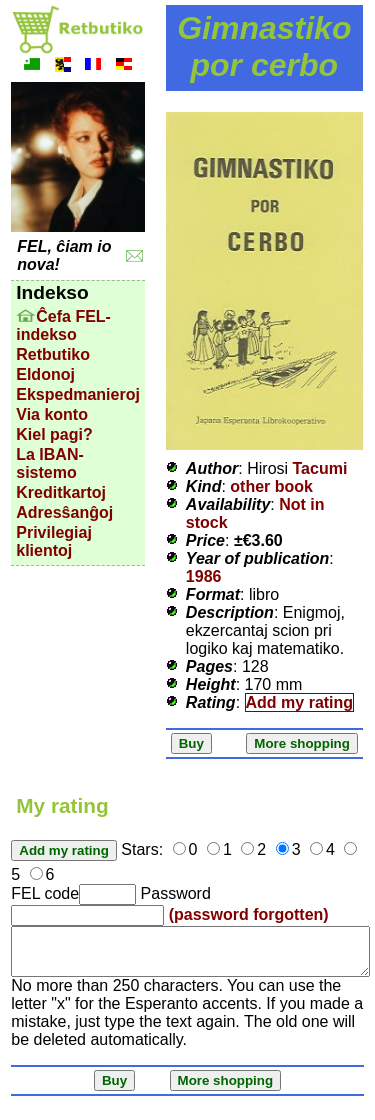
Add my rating (300, 702)
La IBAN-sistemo (50, 463)
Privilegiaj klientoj (54, 541)
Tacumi (320, 468)
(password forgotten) (249, 914)
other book (271, 486)
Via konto (52, 414)
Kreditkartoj (61, 492)
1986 (204, 576)
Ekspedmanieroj (78, 394)
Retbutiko (53, 354)
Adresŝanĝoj (64, 512)
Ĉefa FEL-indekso (63, 325)
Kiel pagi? (54, 434)
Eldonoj (45, 374)
